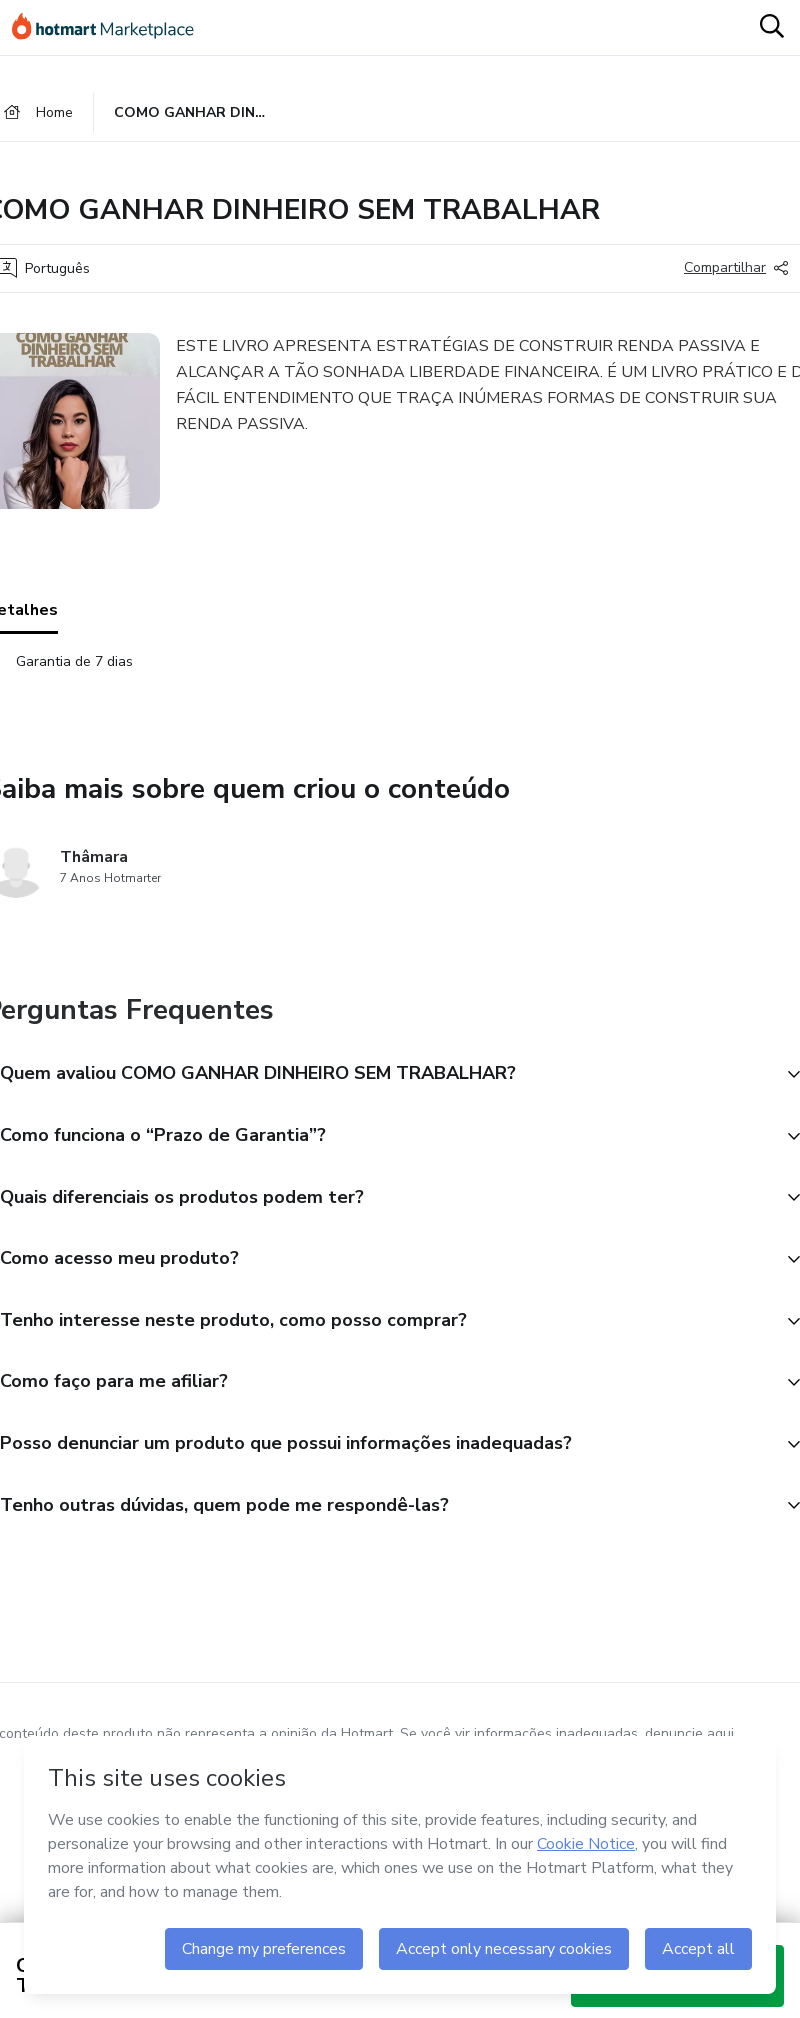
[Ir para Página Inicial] (112, 28)
